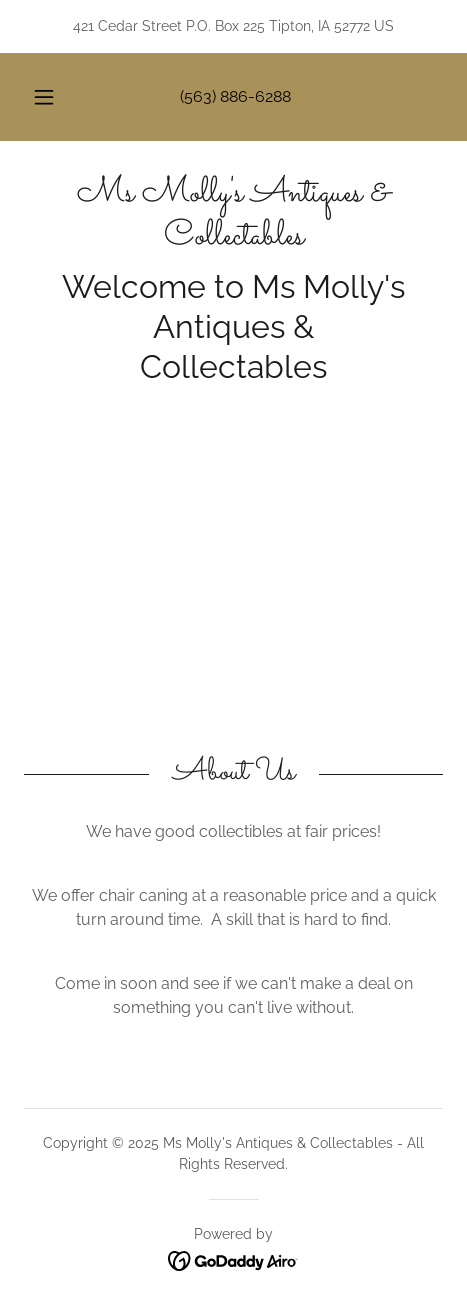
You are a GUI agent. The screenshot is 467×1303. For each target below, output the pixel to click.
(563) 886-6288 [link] (235, 96)
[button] (44, 97)
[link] (233, 216)
